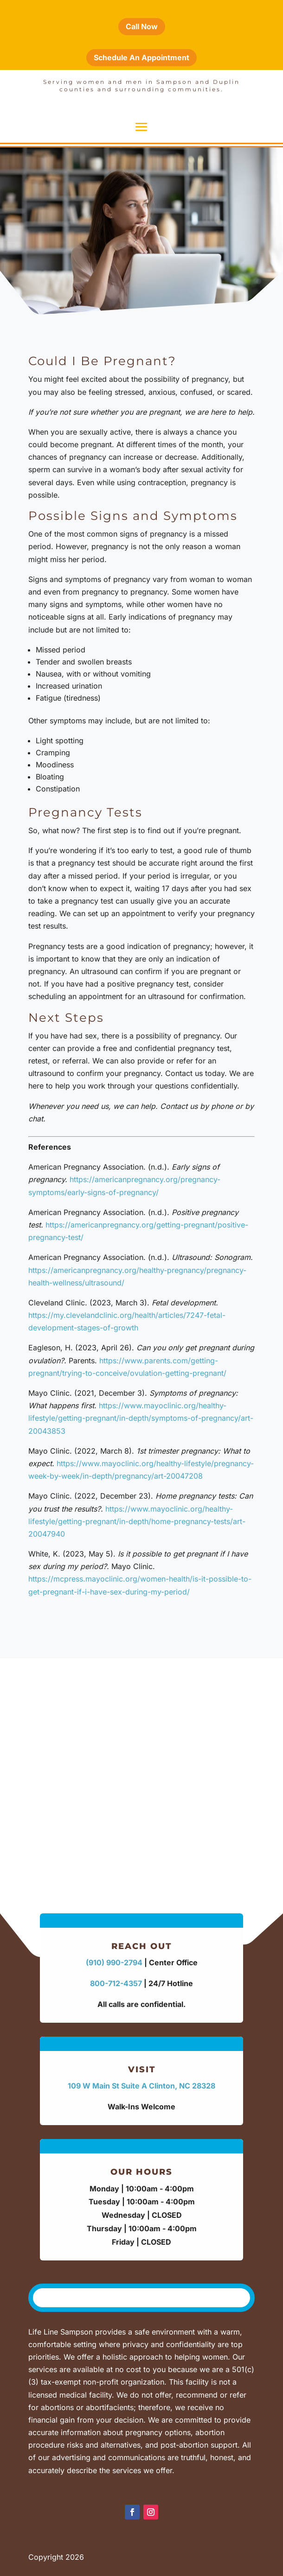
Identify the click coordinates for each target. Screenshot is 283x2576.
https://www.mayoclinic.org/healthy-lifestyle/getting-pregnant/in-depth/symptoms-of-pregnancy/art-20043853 (140, 1418)
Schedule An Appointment (141, 57)
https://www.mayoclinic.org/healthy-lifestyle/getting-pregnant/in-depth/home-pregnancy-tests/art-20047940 (136, 1521)
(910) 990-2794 (114, 1962)
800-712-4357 (116, 1983)
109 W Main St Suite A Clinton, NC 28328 (141, 2085)
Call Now (142, 26)
